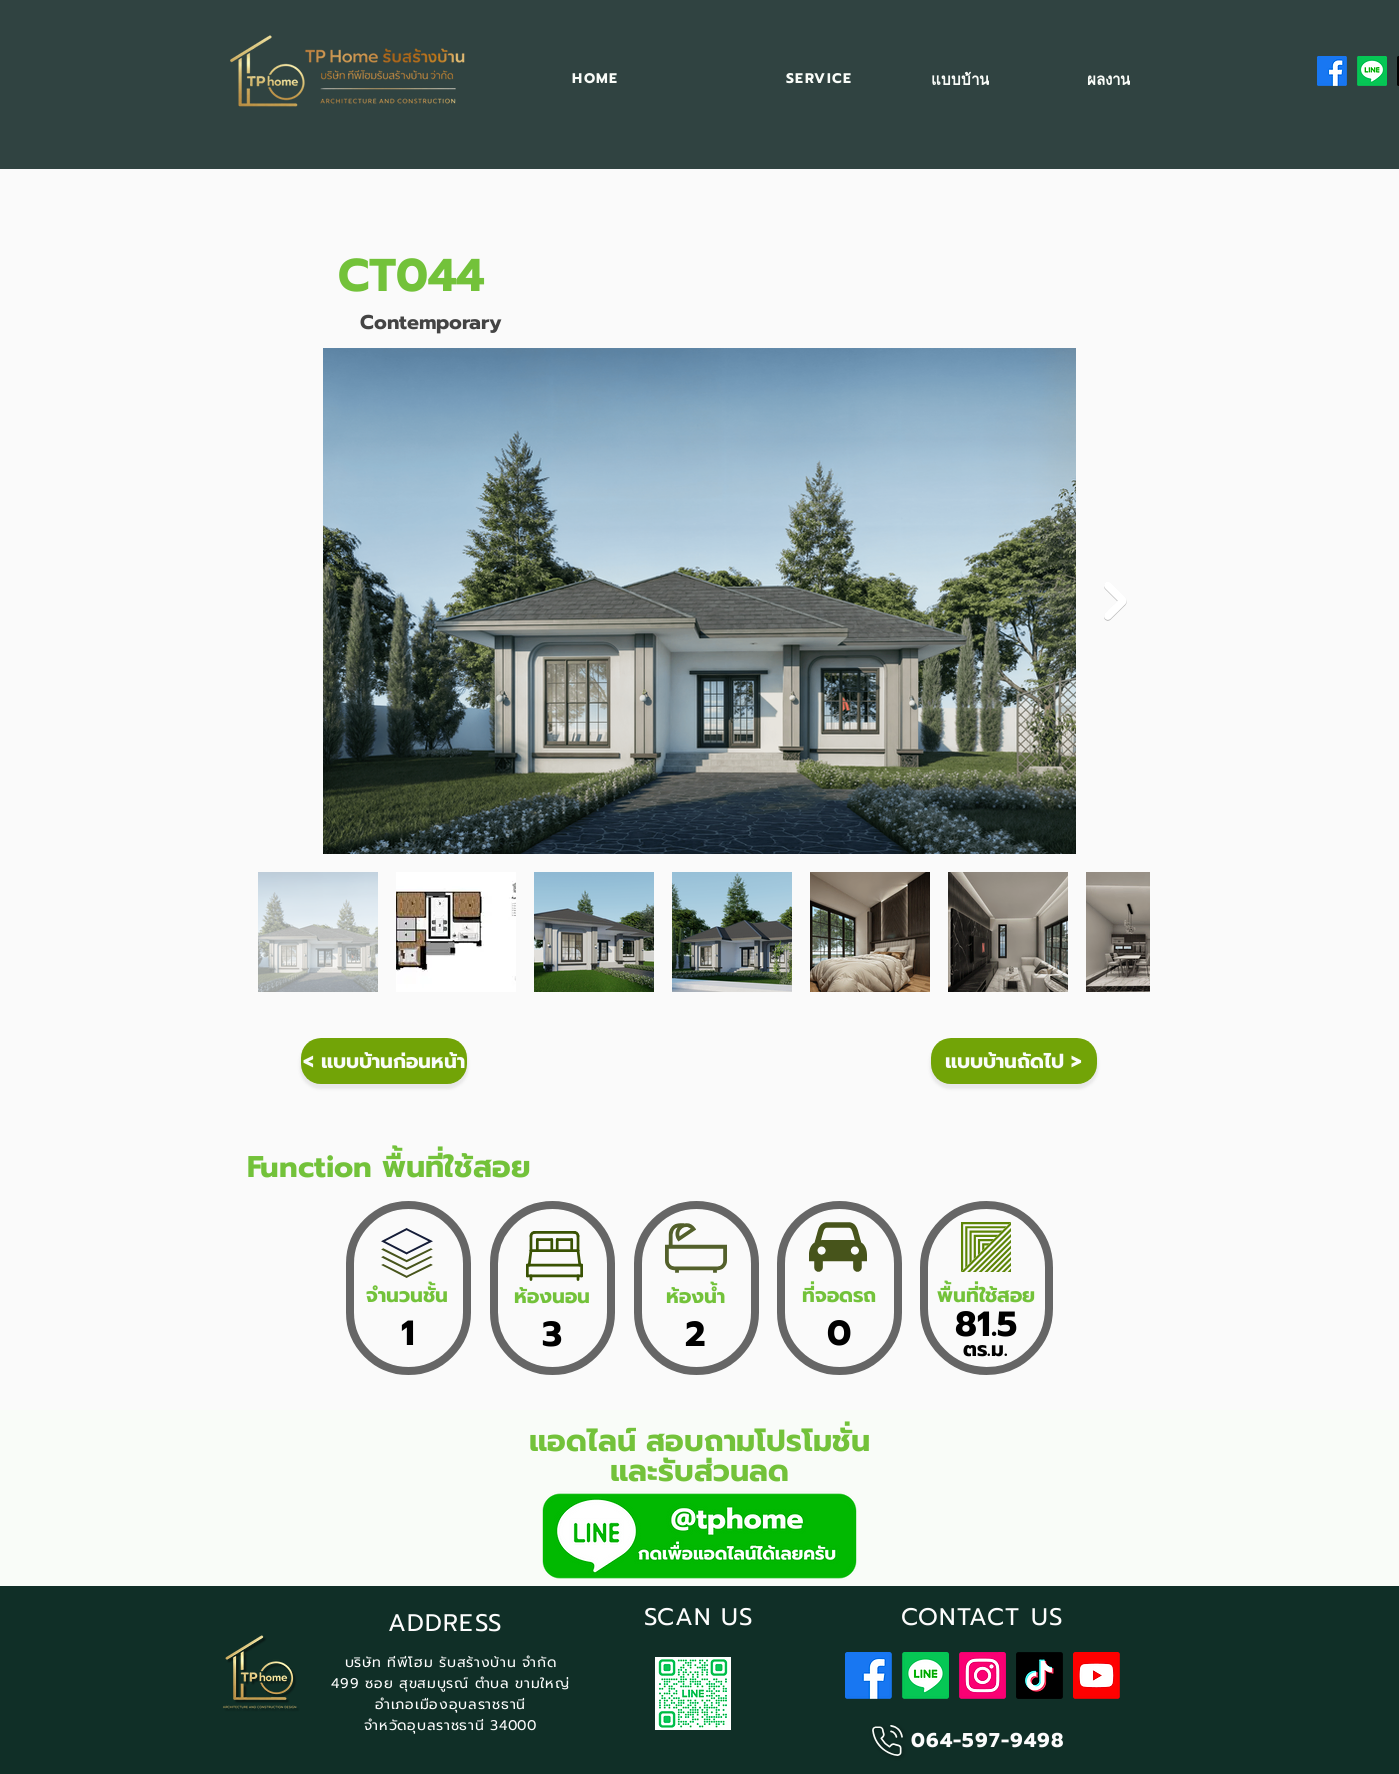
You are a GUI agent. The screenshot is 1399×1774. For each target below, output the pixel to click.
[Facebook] (1332, 71)
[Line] (1372, 71)
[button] (819, 79)
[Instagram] (982, 1675)
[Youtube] (1096, 1675)
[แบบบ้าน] (960, 80)
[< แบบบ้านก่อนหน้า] (384, 1061)
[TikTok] (1039, 1675)
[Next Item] (1115, 601)
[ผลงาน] (1108, 80)
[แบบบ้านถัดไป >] (1014, 1061)
